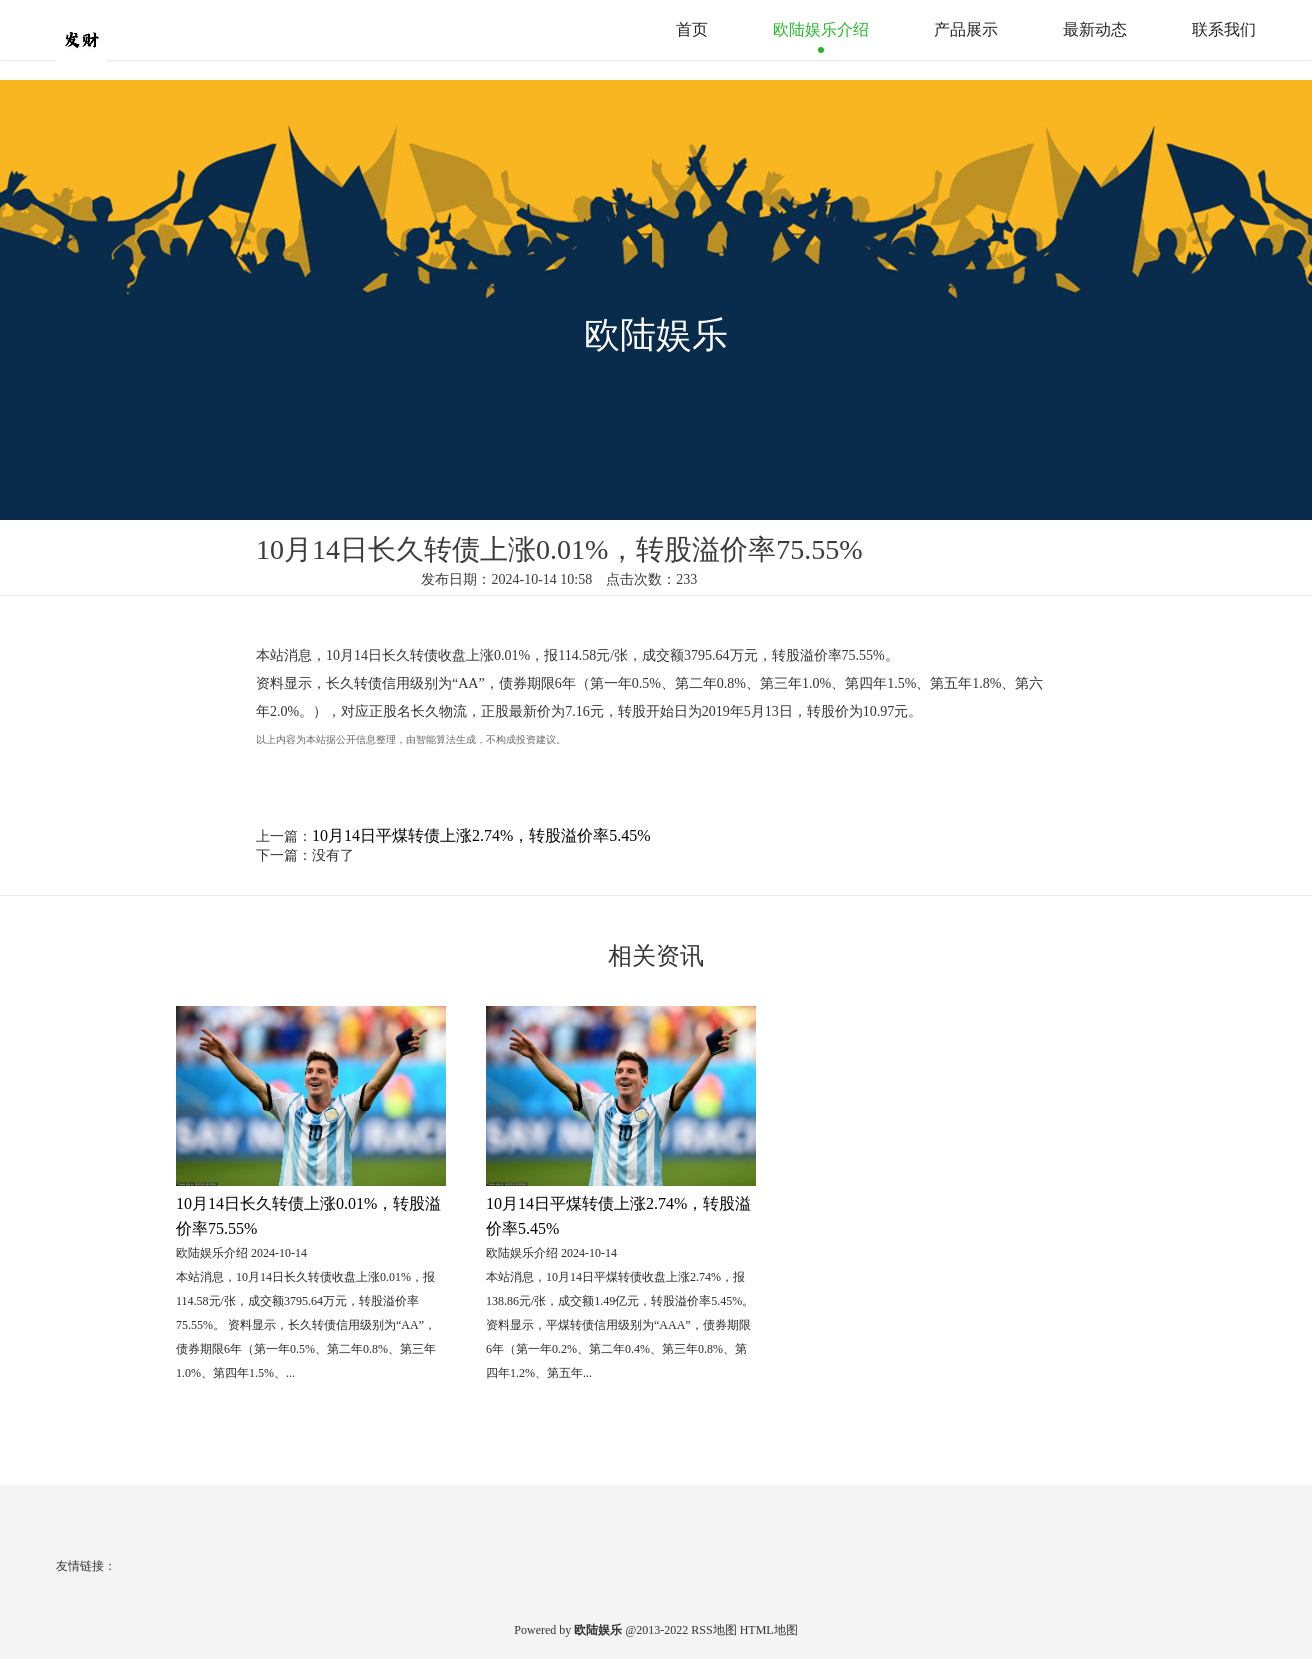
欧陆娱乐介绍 (821, 29)
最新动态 (1095, 29)
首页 (692, 29)
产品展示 (966, 29)
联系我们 (1224, 29)
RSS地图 (713, 1630)
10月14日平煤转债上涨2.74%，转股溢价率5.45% (481, 835)
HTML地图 (769, 1630)
